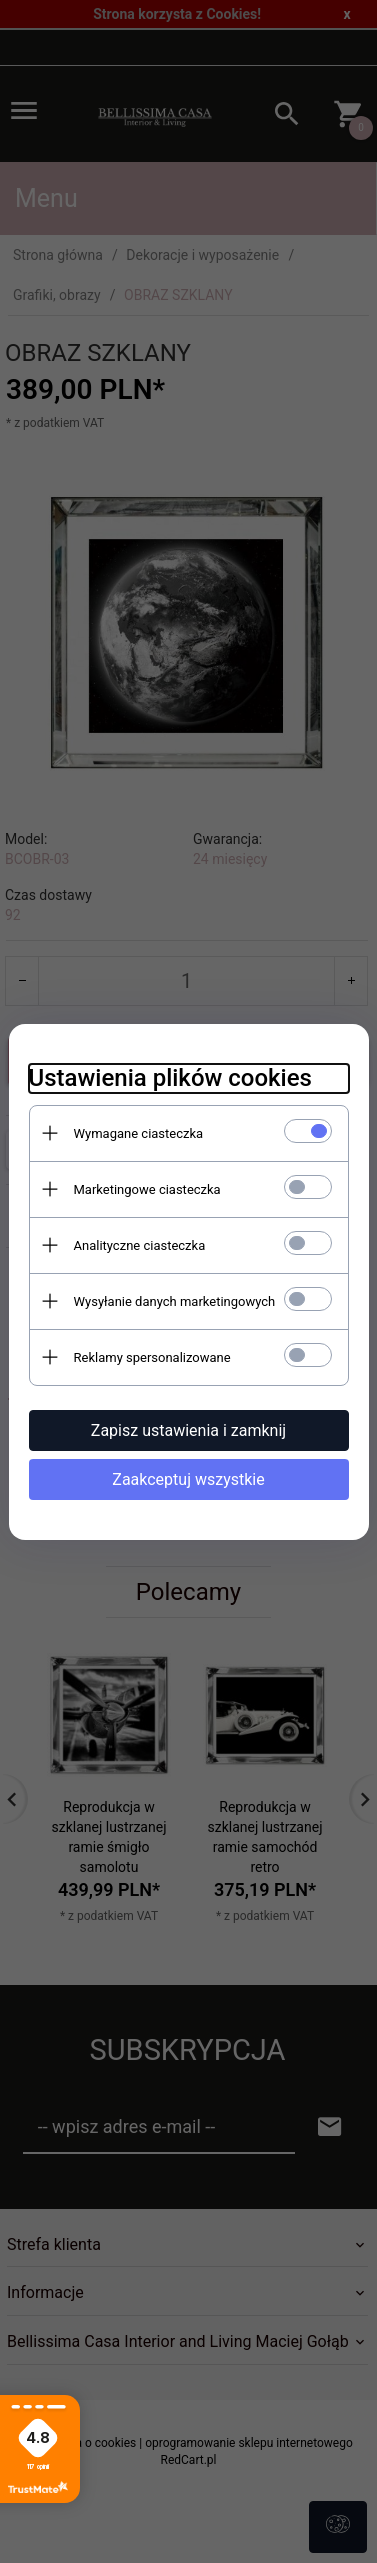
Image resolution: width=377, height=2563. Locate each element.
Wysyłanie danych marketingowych (175, 1301)
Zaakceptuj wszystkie (188, 1479)
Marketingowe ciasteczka (147, 1189)
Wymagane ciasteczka (139, 1133)
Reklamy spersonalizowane (152, 1357)
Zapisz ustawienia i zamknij (188, 1430)
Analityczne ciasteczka (140, 1245)
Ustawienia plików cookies (170, 1078)
